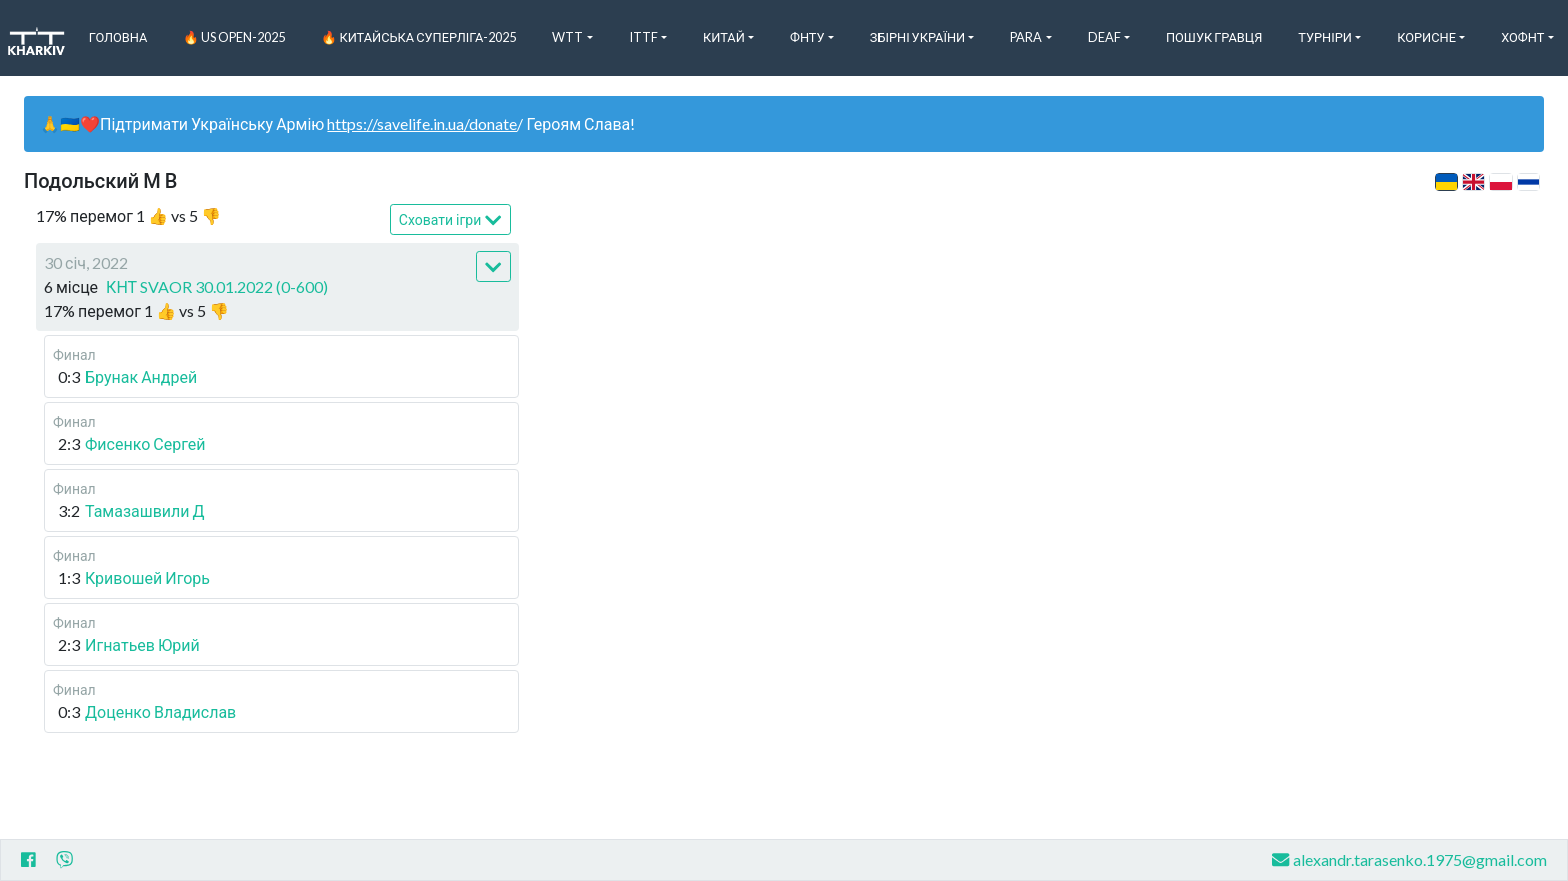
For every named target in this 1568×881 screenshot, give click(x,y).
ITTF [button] (643, 37)
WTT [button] (567, 37)
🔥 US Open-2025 (234, 37)
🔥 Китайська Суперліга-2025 (418, 37)
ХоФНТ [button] (1522, 37)
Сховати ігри (450, 220)
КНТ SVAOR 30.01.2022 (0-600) (217, 286)
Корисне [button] (1426, 37)
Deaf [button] (1104, 37)
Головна (118, 37)
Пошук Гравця (1214, 37)
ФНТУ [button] (807, 37)
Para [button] (1026, 37)
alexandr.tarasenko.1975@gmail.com (1409, 859)
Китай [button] (724, 37)
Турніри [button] (1325, 37)
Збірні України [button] (917, 37)
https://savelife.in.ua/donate (422, 123)
